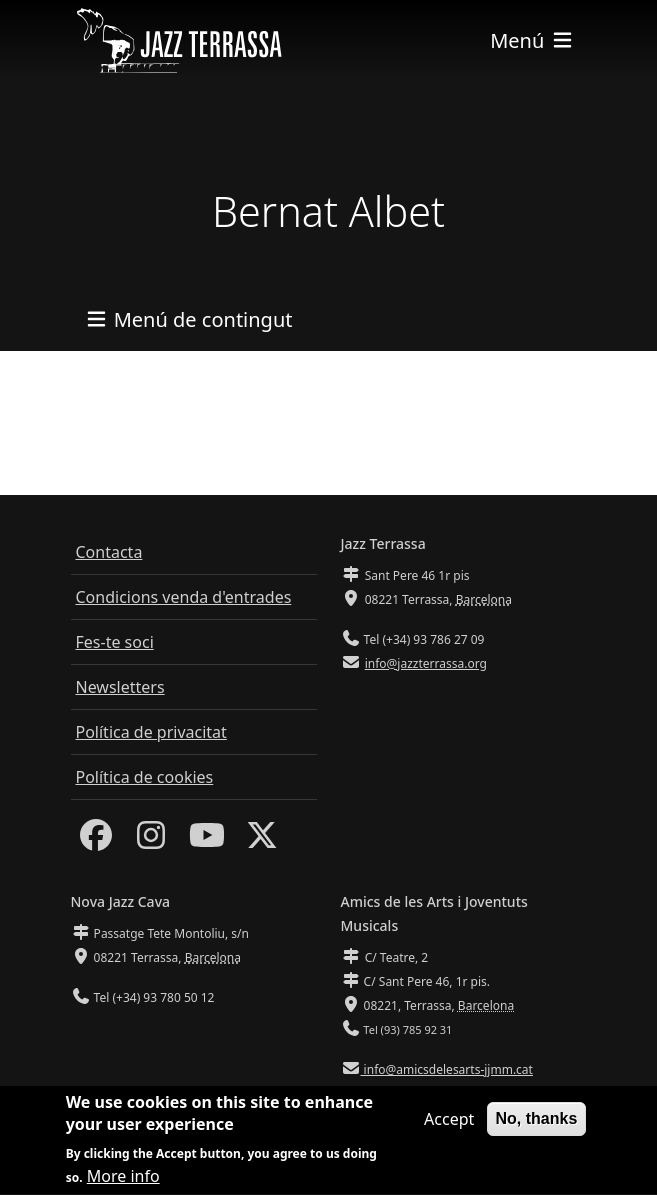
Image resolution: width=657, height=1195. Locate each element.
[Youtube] (207, 841)
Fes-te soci (115, 642)
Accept (449, 1123)
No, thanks (537, 1122)
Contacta (109, 552)
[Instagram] (151, 841)
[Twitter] (262, 841)
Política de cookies (145, 777)
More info (123, 1181)
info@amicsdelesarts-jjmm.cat (447, 1069)
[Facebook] (96, 841)
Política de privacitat (151, 732)
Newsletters (120, 687)
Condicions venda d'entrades (184, 597)
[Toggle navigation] (532, 40)
